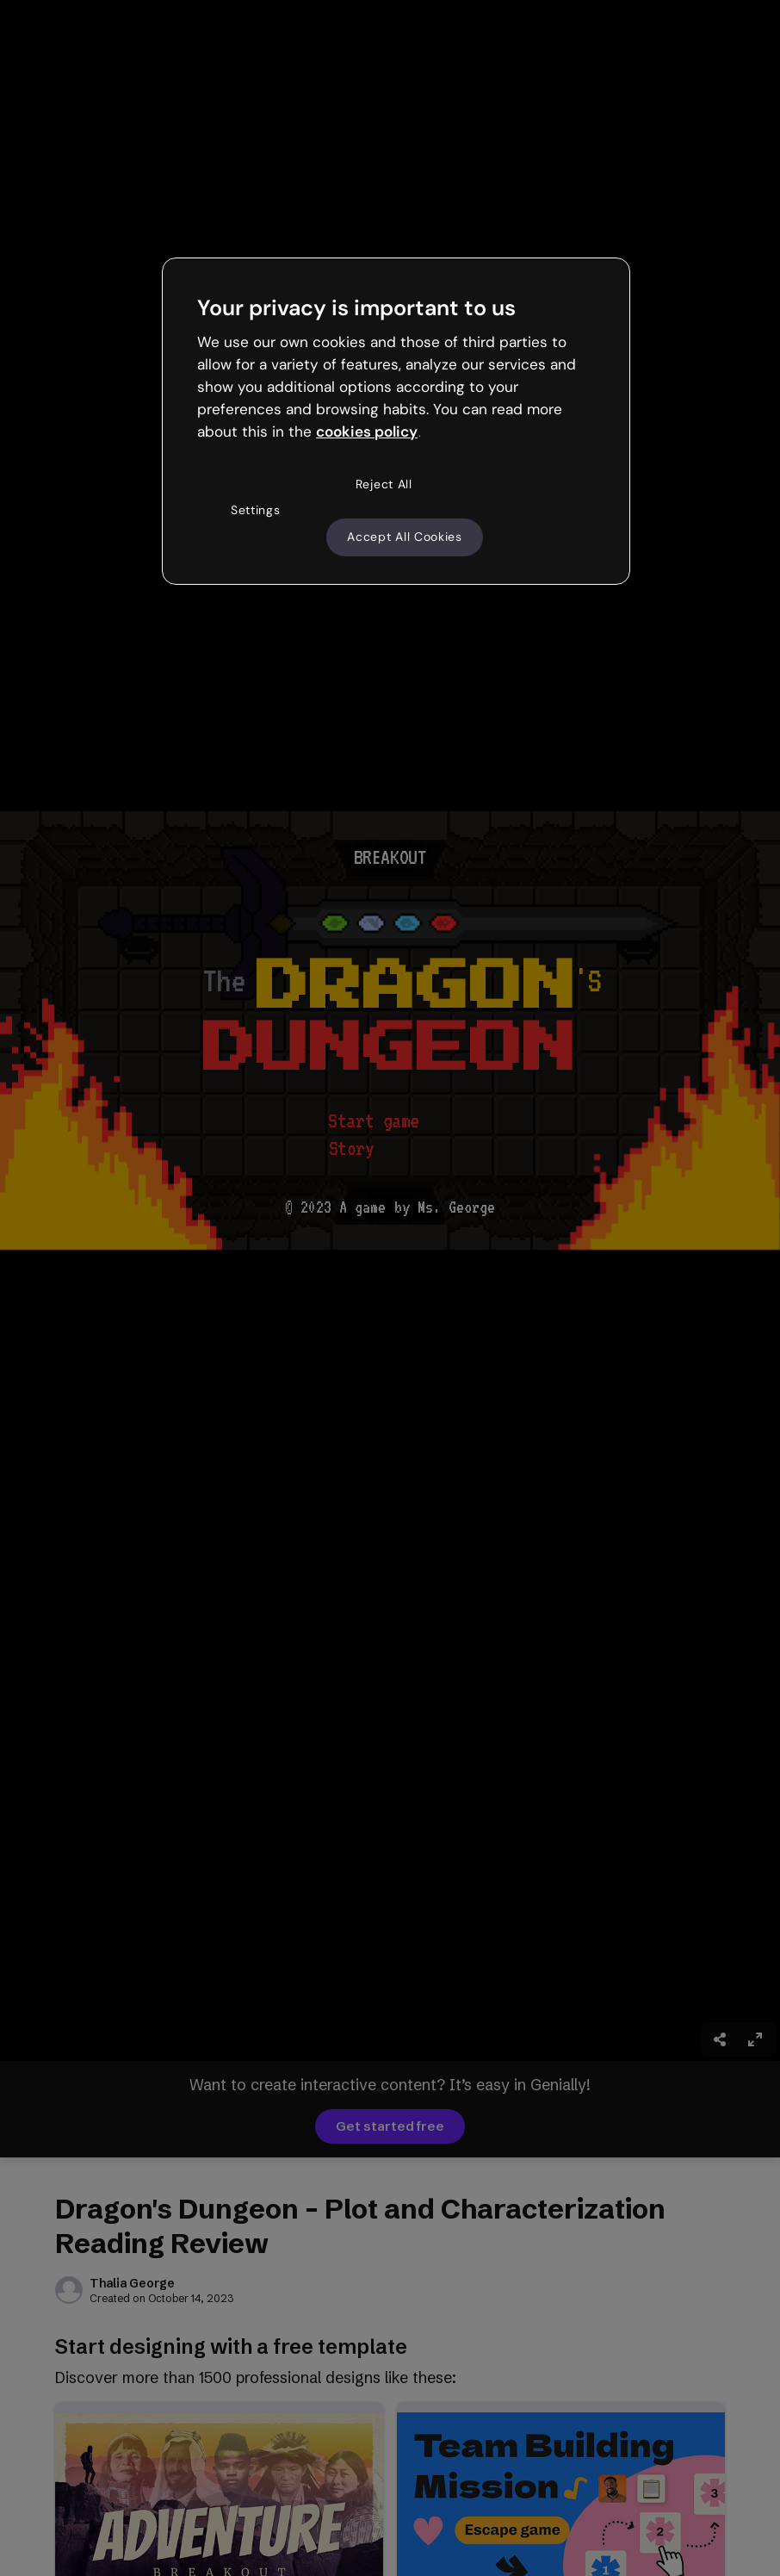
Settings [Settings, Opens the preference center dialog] (256, 510)
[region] (396, 421)
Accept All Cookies (404, 536)
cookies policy (367, 431)
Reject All (384, 484)
